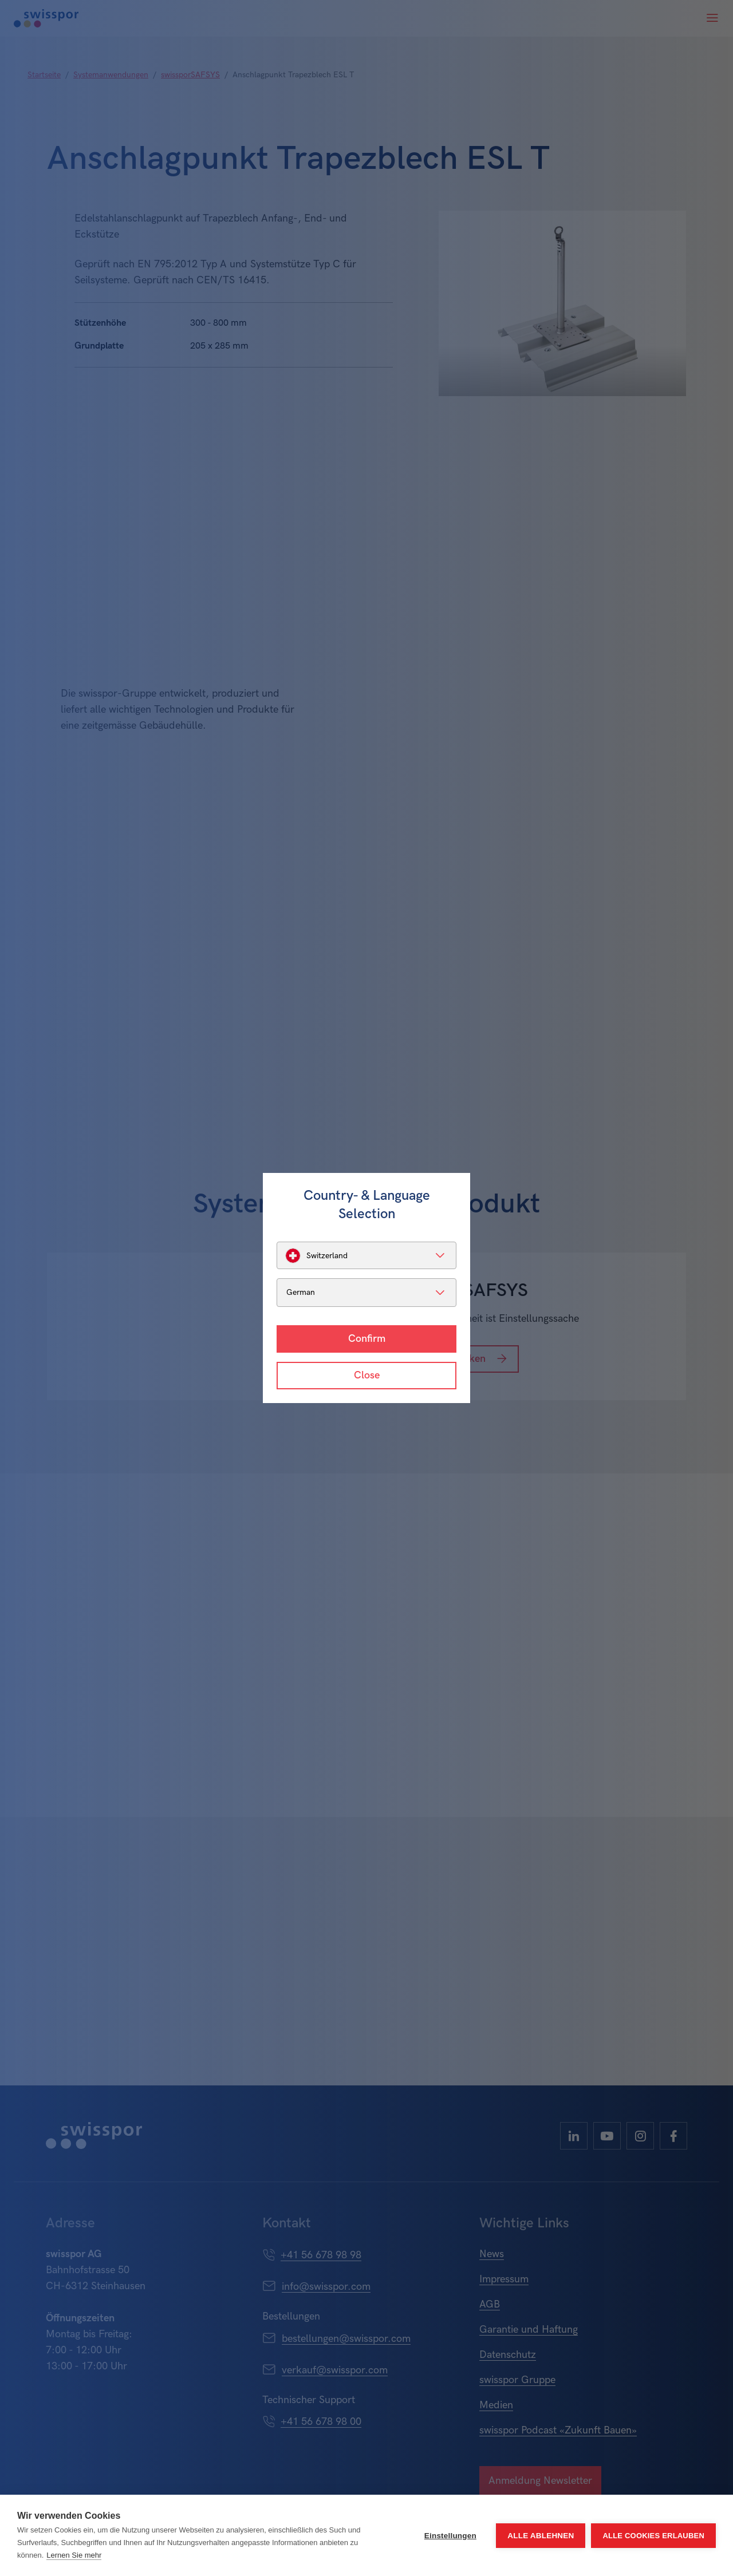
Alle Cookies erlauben (653, 2535)
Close (367, 1375)
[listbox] (366, 1255)
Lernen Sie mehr (73, 2555)
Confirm (366, 1339)
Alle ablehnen (540, 2535)
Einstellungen (450, 2535)
